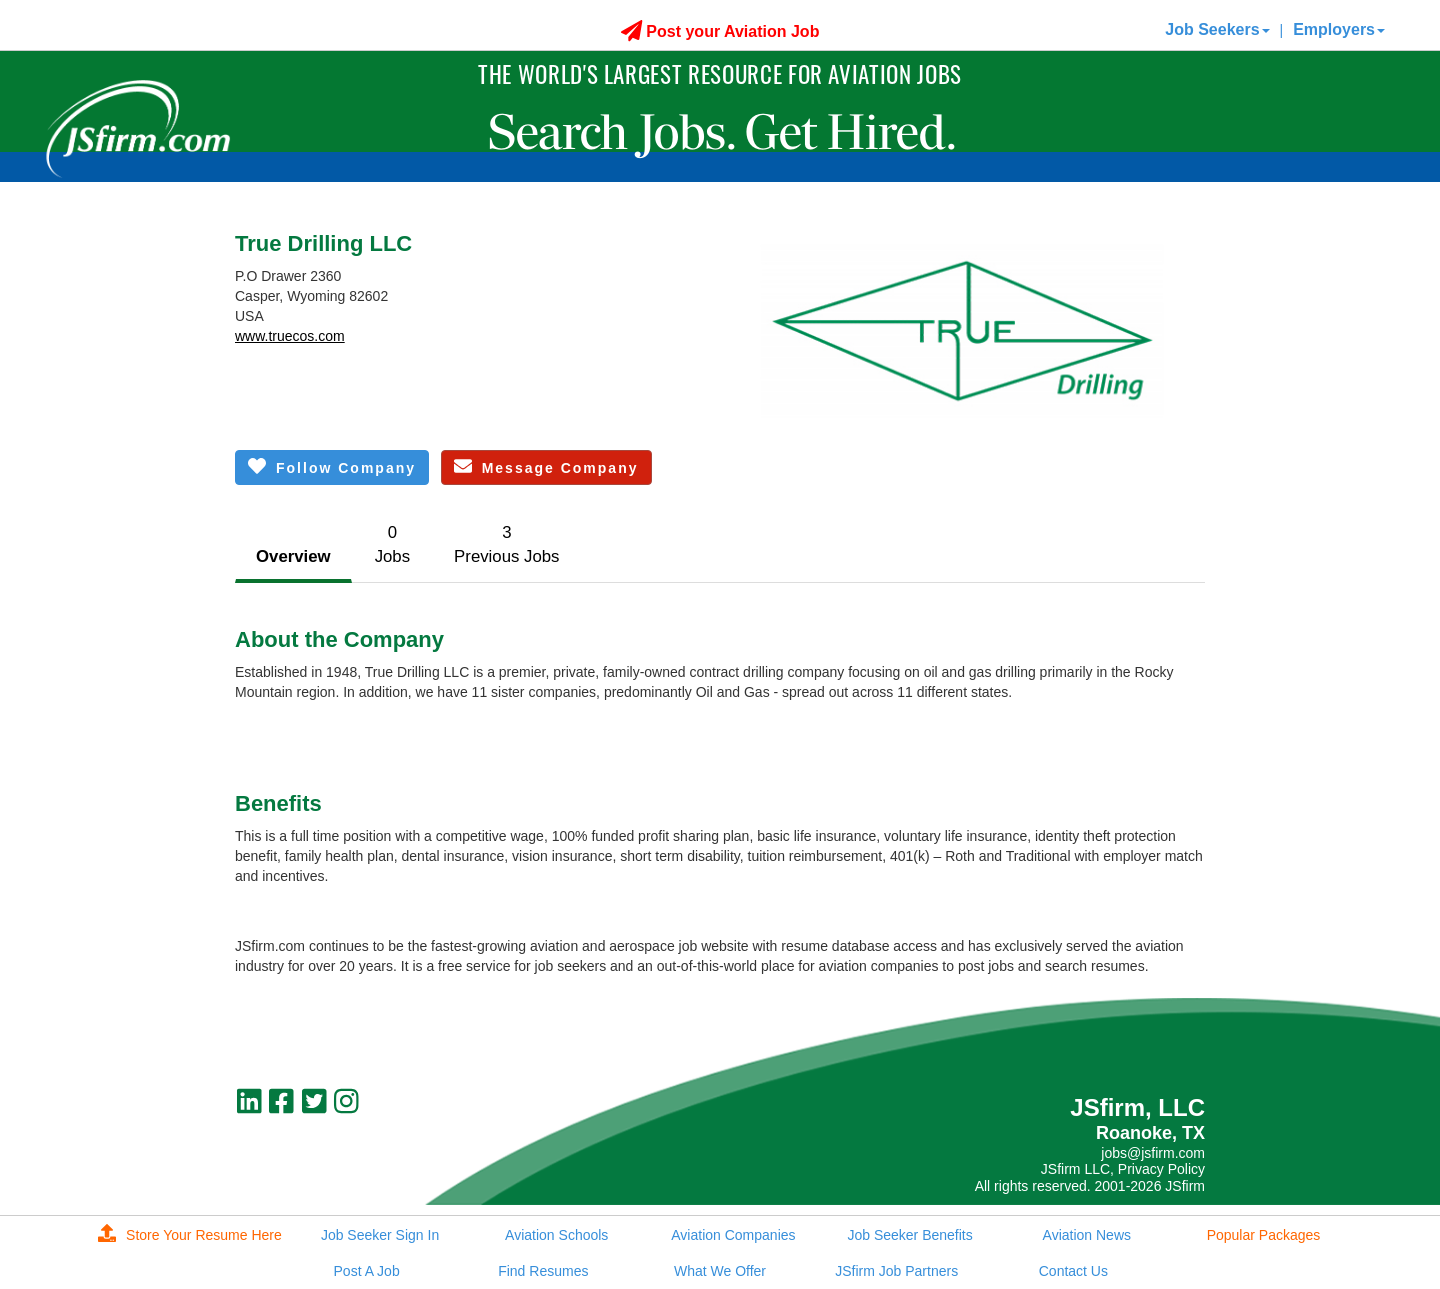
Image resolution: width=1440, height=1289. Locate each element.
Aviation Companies (733, 1235)
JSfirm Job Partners (896, 1271)
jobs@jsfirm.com (1153, 1153)
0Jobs (392, 544)
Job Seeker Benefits (909, 1235)
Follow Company (332, 466)
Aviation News (1087, 1235)
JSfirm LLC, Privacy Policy (1123, 1169)
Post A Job (367, 1271)
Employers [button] (1339, 29)
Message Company (546, 466)
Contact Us (1073, 1271)
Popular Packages (1264, 1235)
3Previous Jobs (506, 544)
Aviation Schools (556, 1235)
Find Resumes (543, 1271)
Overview (293, 556)
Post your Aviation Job (720, 31)
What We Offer (720, 1271)
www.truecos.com (290, 336)
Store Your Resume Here (190, 1235)
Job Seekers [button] (1217, 29)
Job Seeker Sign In (380, 1235)
